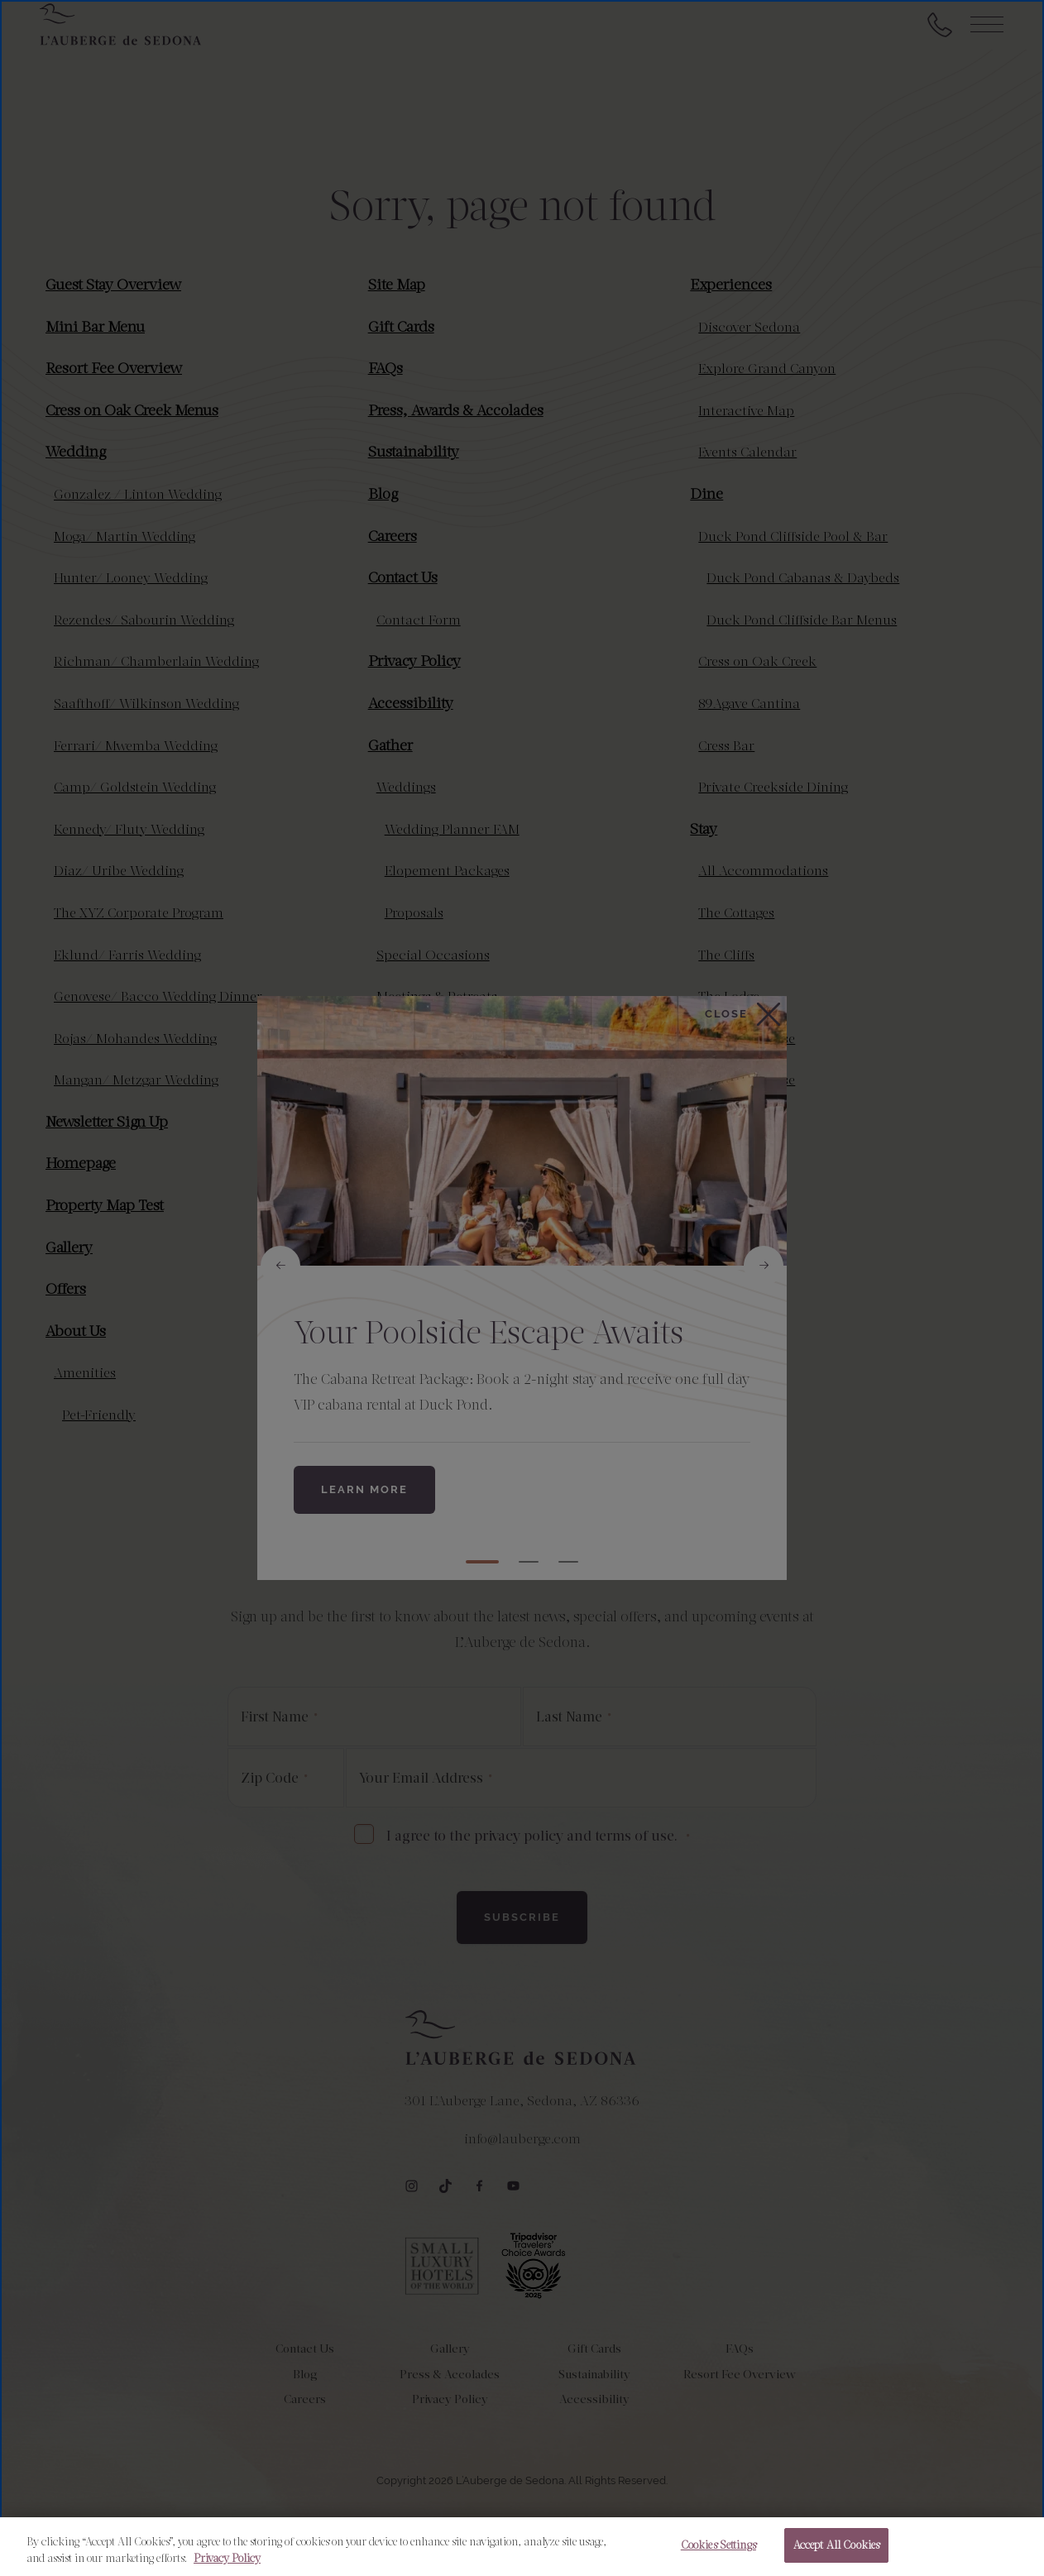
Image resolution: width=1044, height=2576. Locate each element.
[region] (522, 2546)
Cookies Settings (718, 2545)
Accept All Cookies (836, 2545)
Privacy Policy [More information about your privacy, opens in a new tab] (227, 2558)
